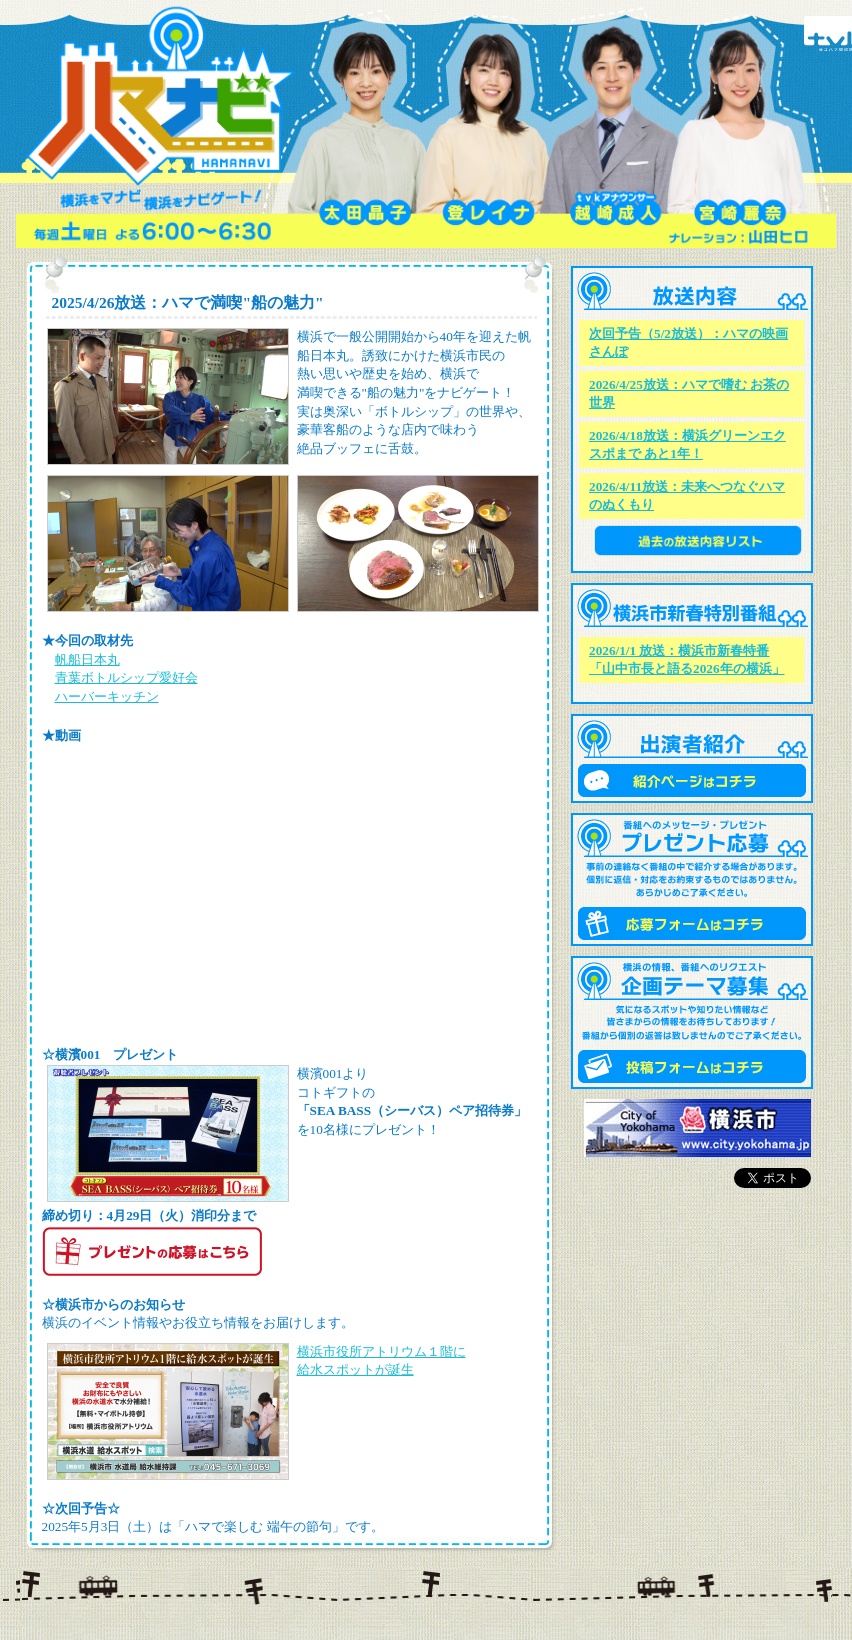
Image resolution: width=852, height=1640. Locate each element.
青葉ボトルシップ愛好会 (126, 677)
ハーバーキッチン (107, 696)
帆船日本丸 (87, 659)
